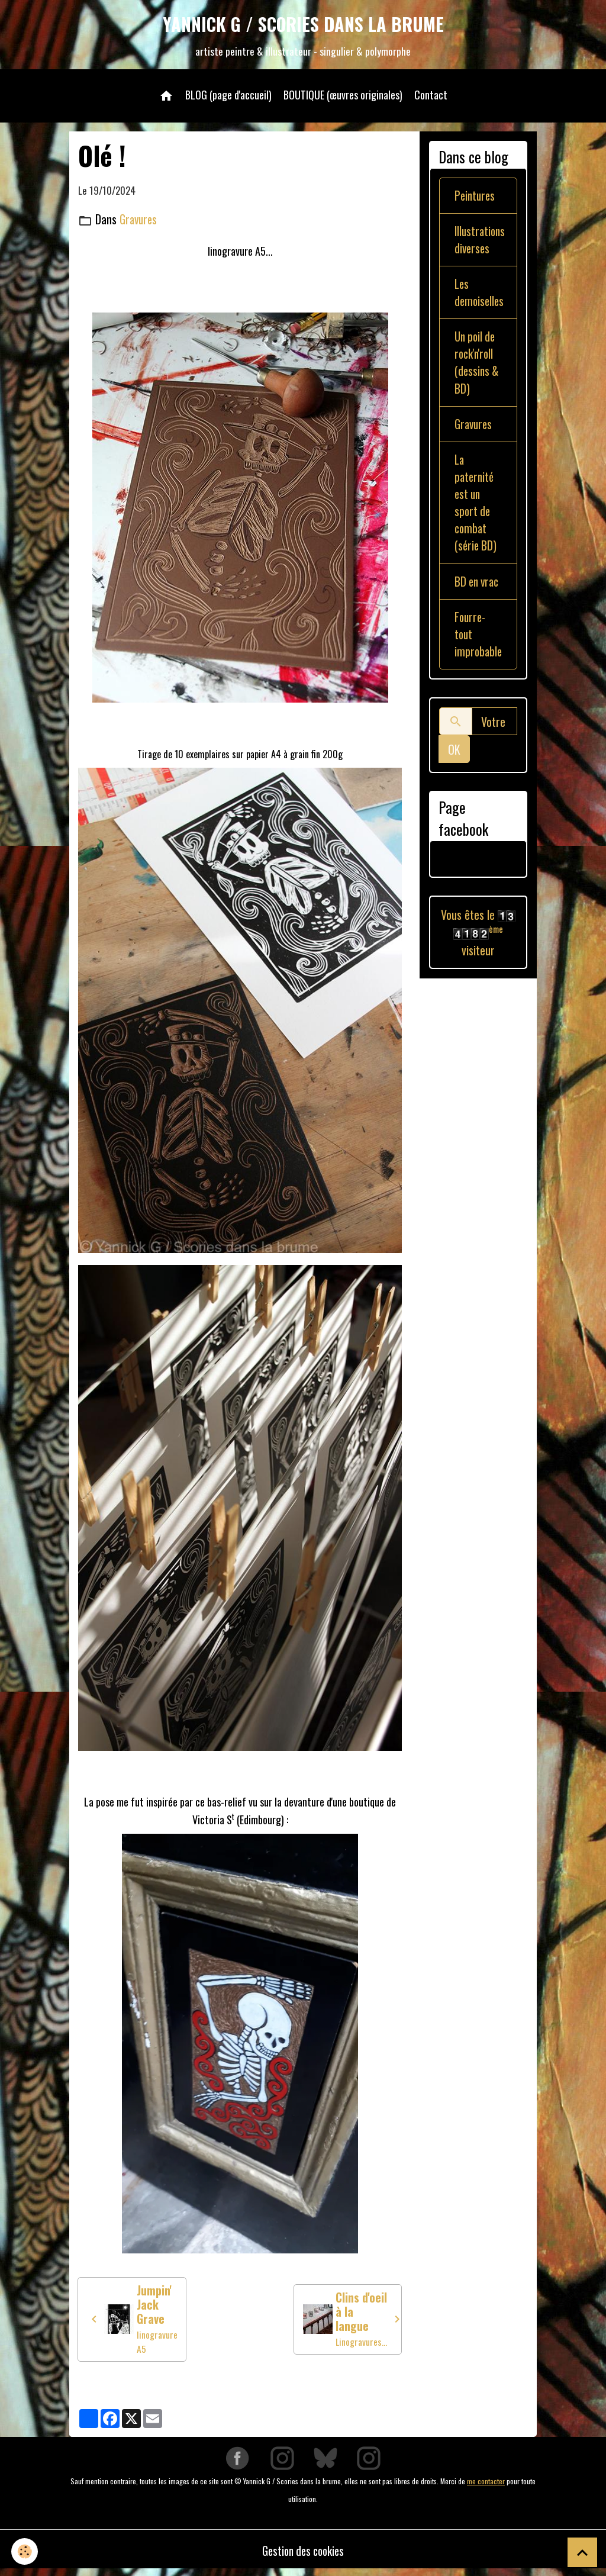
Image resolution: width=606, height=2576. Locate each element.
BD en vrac (467, 601)
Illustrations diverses (481, 243)
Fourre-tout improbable (479, 664)
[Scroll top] (582, 2552)
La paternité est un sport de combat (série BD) (476, 512)
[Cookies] (25, 2551)
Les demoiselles (480, 297)
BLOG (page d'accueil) (228, 97)
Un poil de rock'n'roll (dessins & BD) (477, 368)
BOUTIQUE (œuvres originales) (342, 97)
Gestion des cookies (303, 2555)
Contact (430, 97)
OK (454, 780)
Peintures (475, 198)
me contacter (486, 2486)
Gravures (140, 222)
